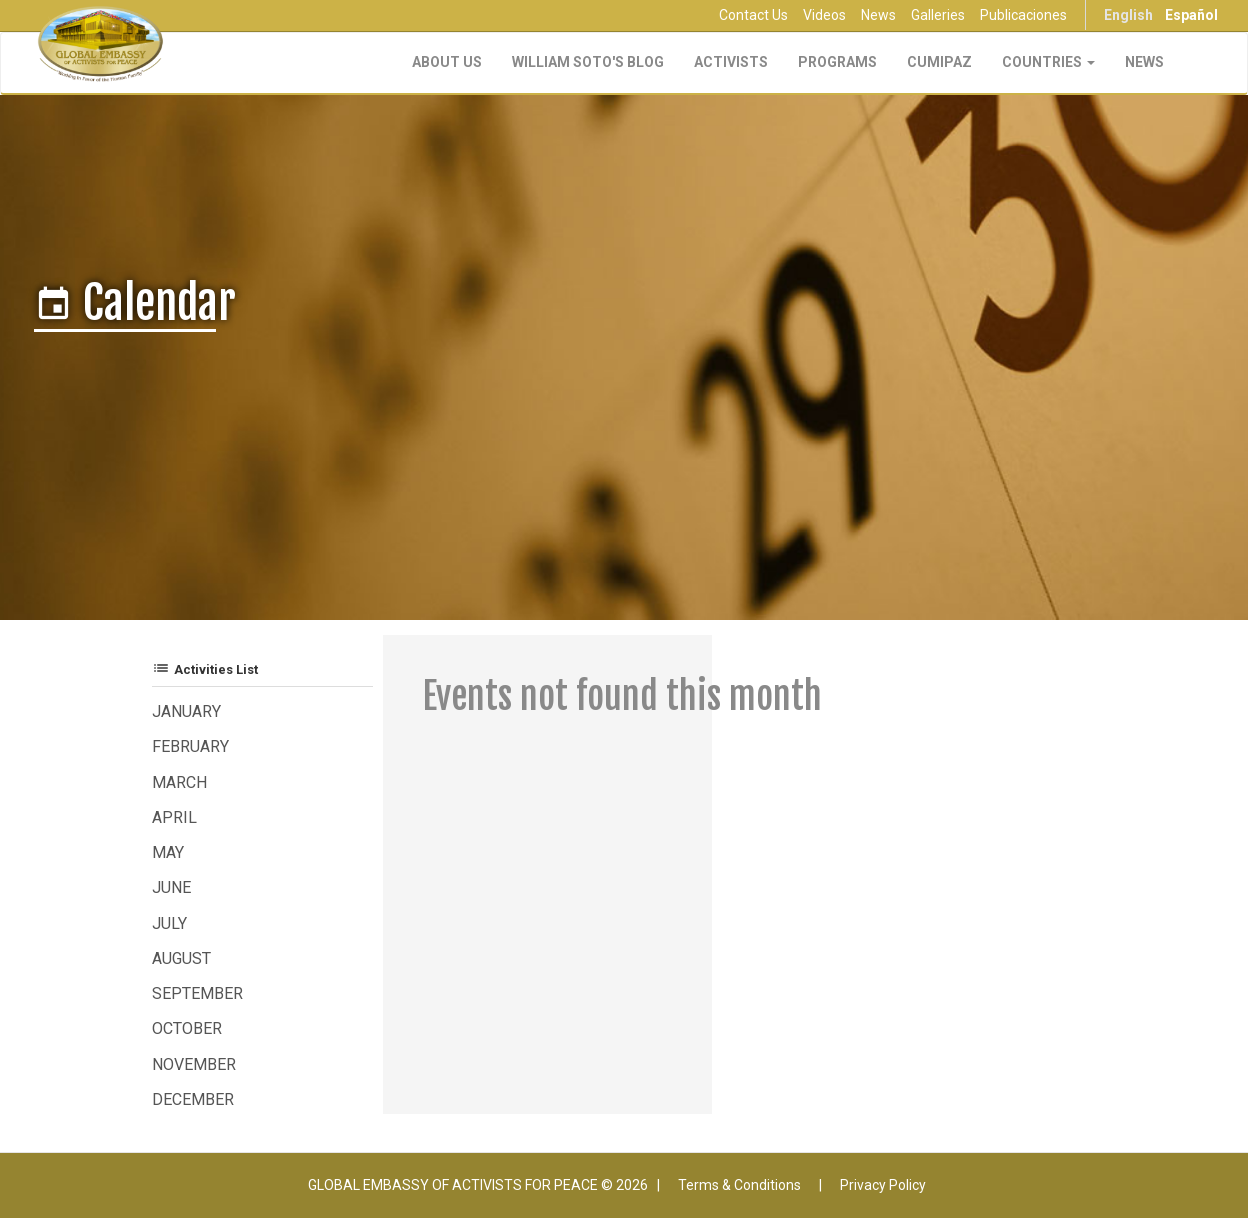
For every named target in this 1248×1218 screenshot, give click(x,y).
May (168, 852)
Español (1191, 15)
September (197, 993)
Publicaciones (1023, 15)
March (179, 782)
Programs (837, 62)
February (190, 746)
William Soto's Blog (588, 62)
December (193, 1099)
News (878, 15)
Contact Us (753, 15)
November (194, 1064)
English (1128, 15)
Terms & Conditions (739, 1185)
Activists (731, 62)
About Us (447, 62)
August (181, 958)
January (186, 711)
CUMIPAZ (939, 62)
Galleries (938, 15)
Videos (824, 15)
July (169, 923)
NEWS (1144, 62)
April (174, 817)
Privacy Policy (883, 1185)
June (171, 887)
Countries (1048, 62)
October (187, 1028)
